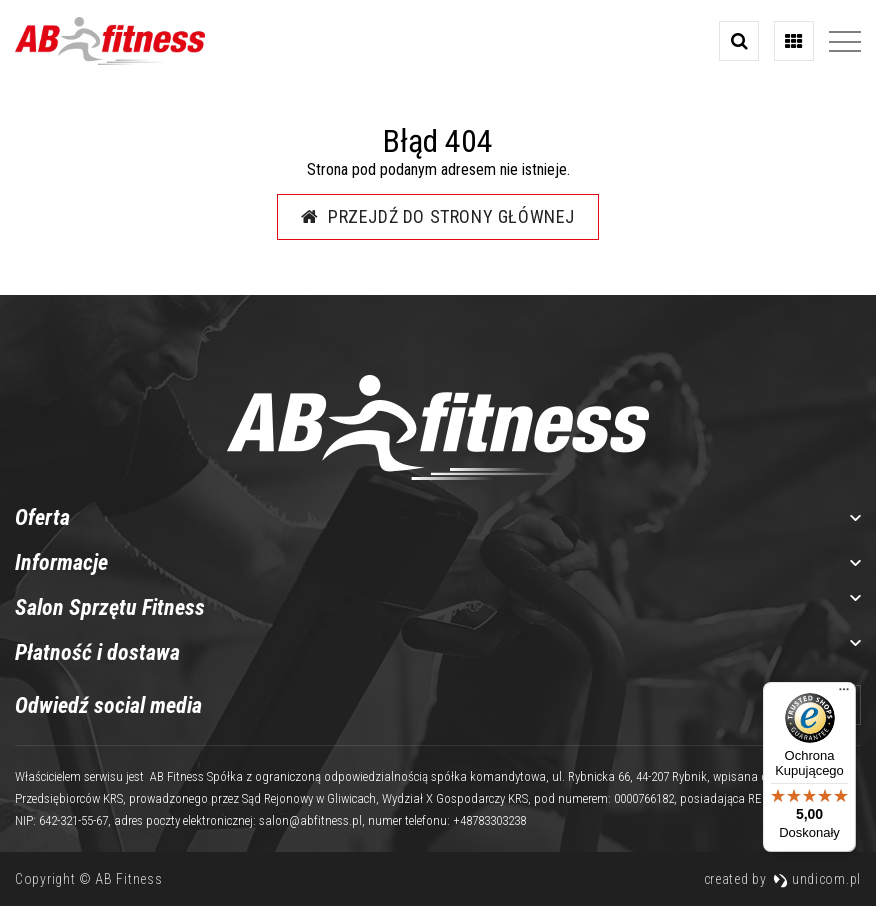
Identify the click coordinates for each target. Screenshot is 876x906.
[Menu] (844, 694)
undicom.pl (817, 879)
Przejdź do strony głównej (438, 216)
